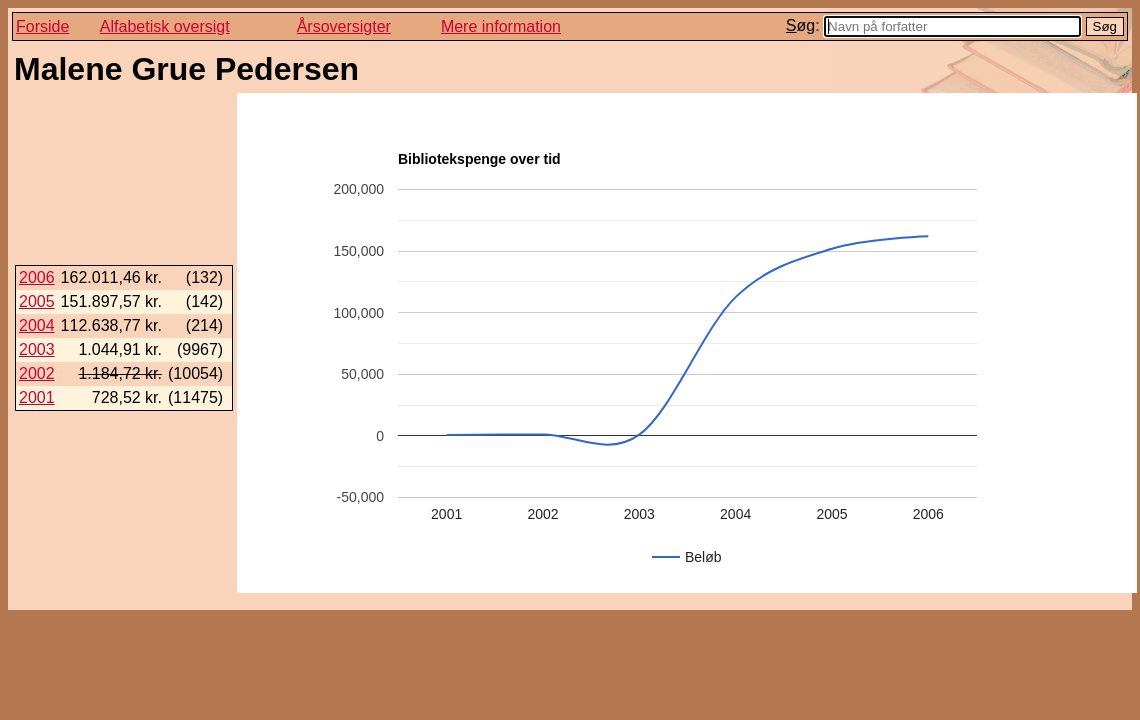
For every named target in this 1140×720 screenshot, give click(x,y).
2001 (37, 397)
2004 (37, 325)
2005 (37, 301)
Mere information (501, 26)
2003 (37, 349)
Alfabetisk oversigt (165, 26)
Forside (42, 26)
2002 (37, 373)
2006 (37, 277)
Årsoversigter (344, 26)
